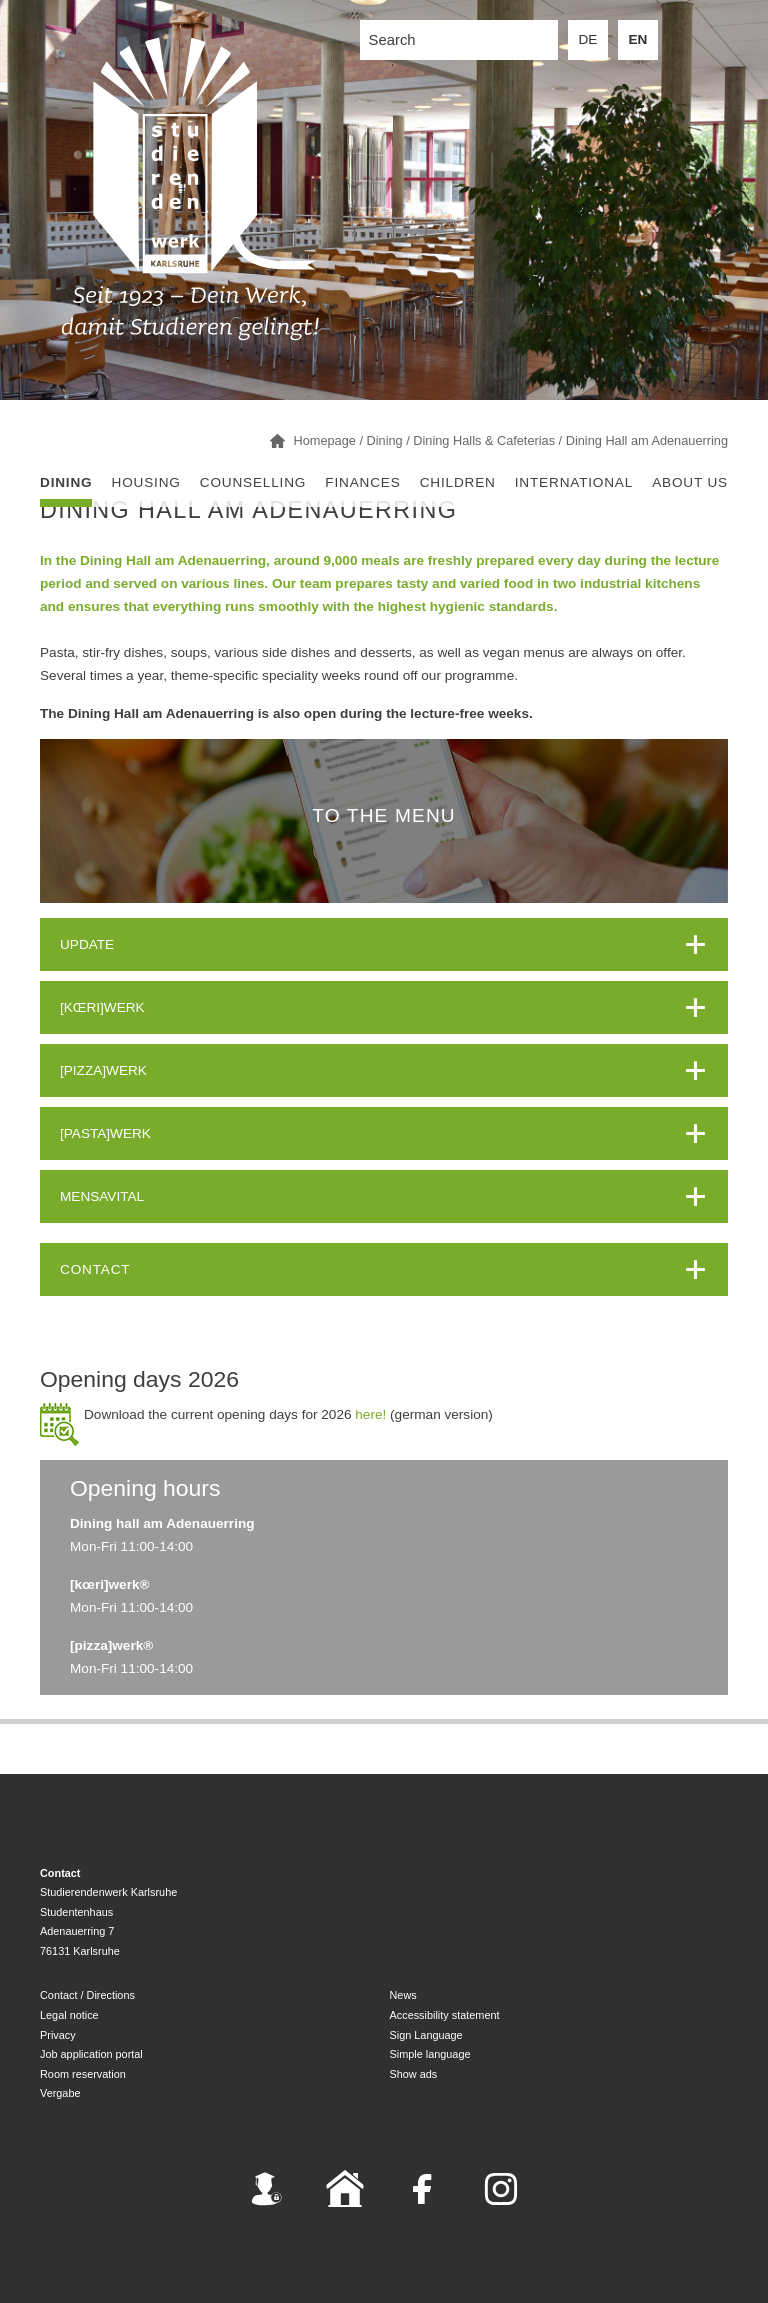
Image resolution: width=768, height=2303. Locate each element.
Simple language (430, 2054)
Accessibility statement (445, 2015)
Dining (66, 482)
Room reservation (83, 2074)
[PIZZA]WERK (103, 1070)
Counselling (253, 482)
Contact (95, 1269)
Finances (362, 482)
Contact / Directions (87, 1995)
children (458, 482)
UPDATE (87, 944)
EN (638, 39)
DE (588, 39)
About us (690, 482)
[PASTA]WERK (105, 1133)
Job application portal (91, 2054)
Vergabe (60, 2093)
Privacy (58, 2035)
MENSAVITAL (102, 1196)
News (403, 1995)
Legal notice (69, 2015)
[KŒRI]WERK (102, 1007)
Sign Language (426, 2035)
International (574, 482)
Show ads (414, 2074)
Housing (146, 482)
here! (370, 1414)
